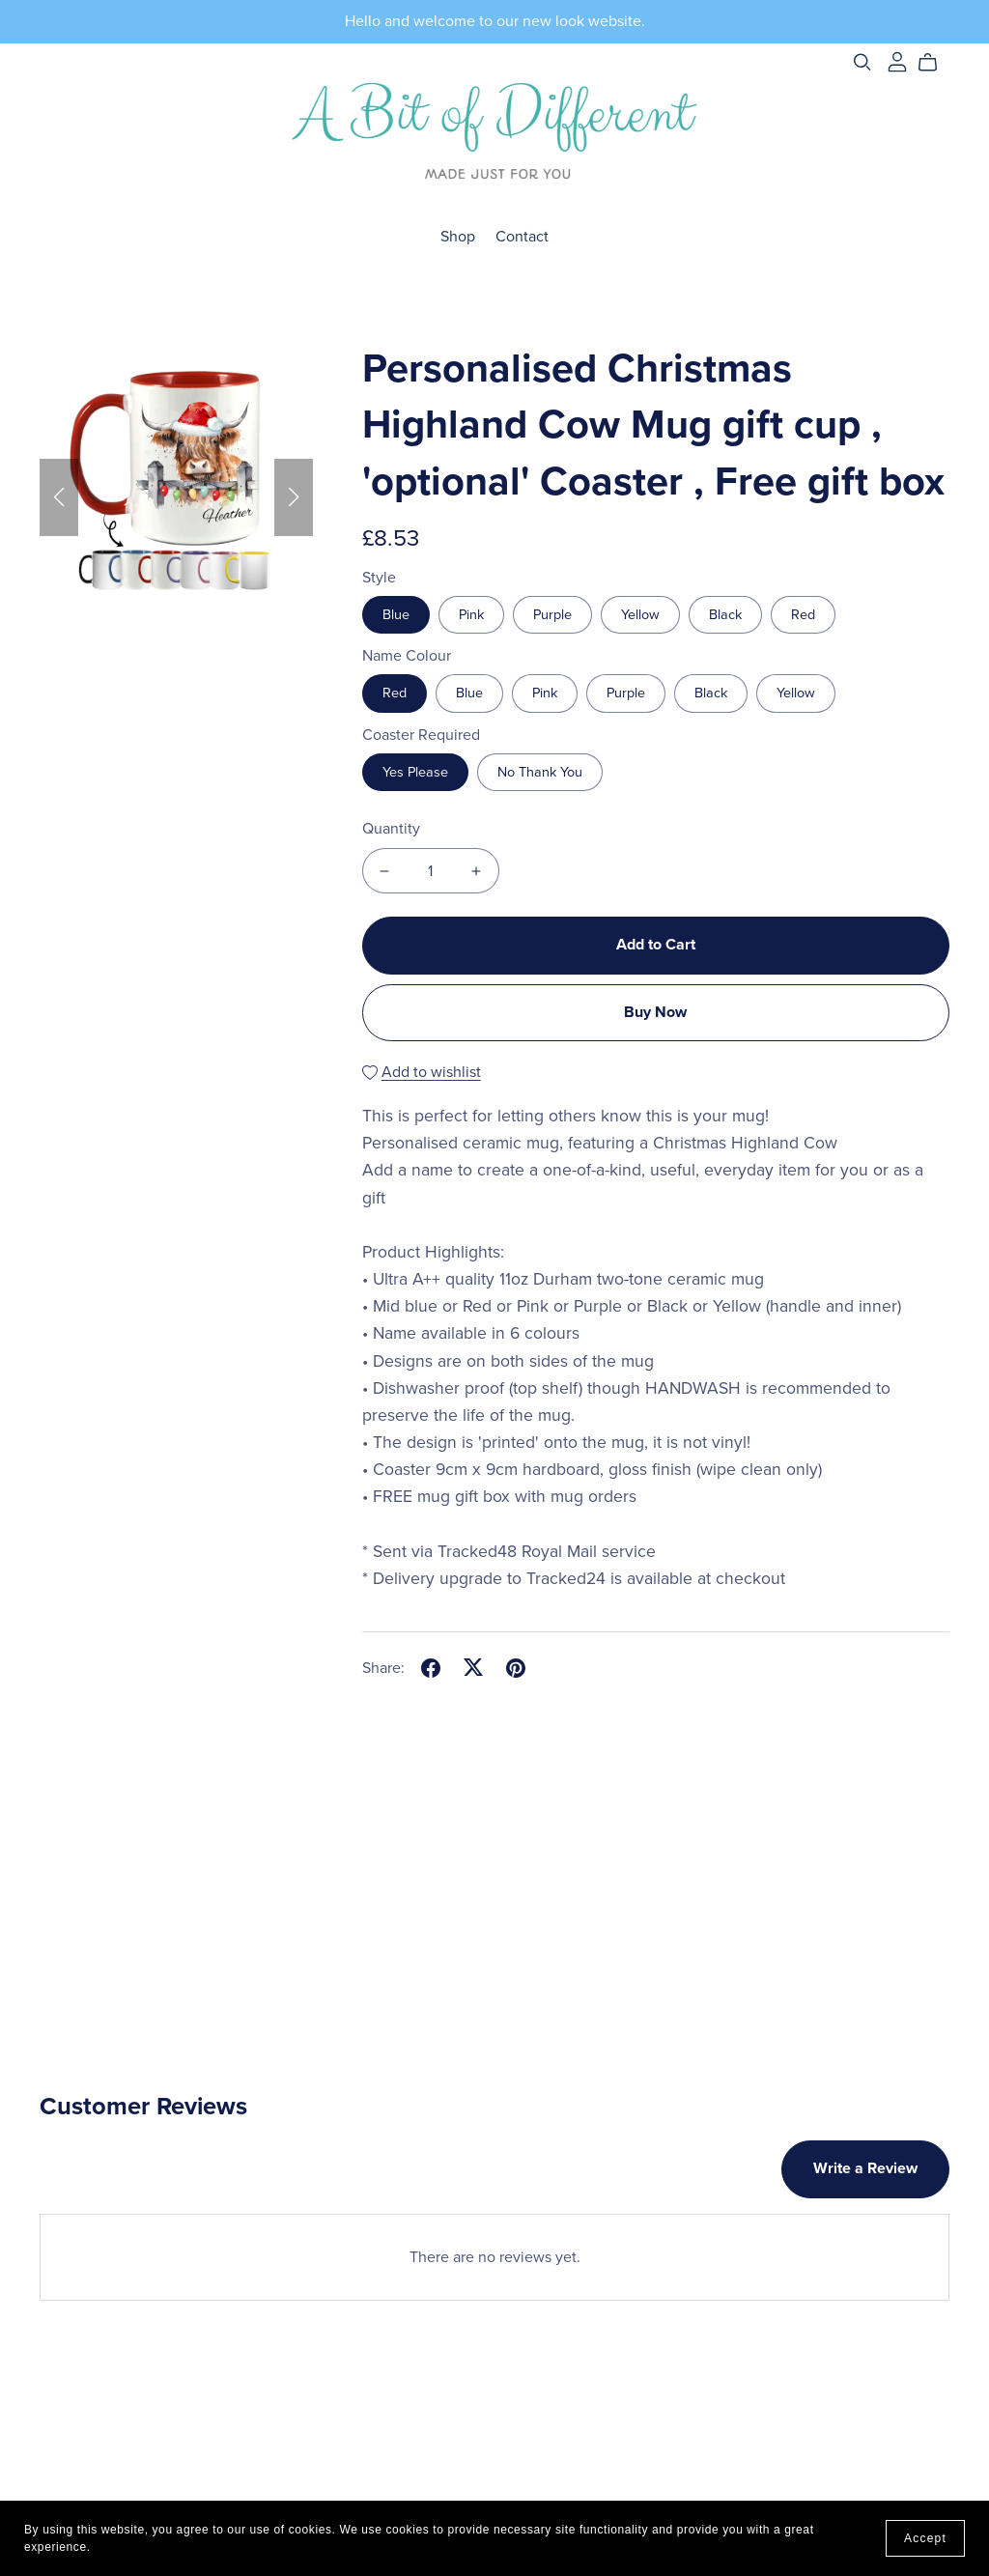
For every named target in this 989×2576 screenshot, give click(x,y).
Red (803, 615)
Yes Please (415, 772)
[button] (59, 497)
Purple (552, 615)
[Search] (862, 62)
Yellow (640, 615)
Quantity (391, 828)
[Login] (897, 61)
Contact (522, 236)
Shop (457, 236)
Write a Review (865, 2168)
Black (725, 615)
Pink (471, 615)
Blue (396, 615)
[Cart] (935, 62)
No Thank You (539, 772)
